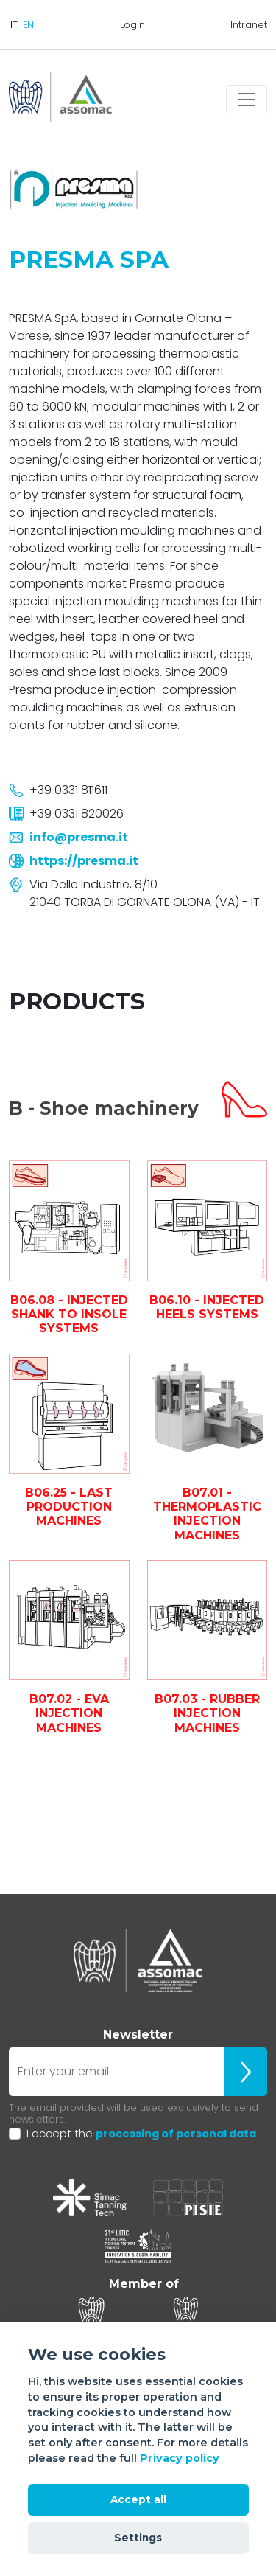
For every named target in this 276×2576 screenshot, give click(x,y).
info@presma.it (78, 837)
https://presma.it (83, 860)
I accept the (141, 2133)
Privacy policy (179, 2458)
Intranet (248, 24)
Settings (138, 2538)
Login (132, 24)
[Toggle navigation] (246, 99)
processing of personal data (176, 2133)
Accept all (138, 2499)
